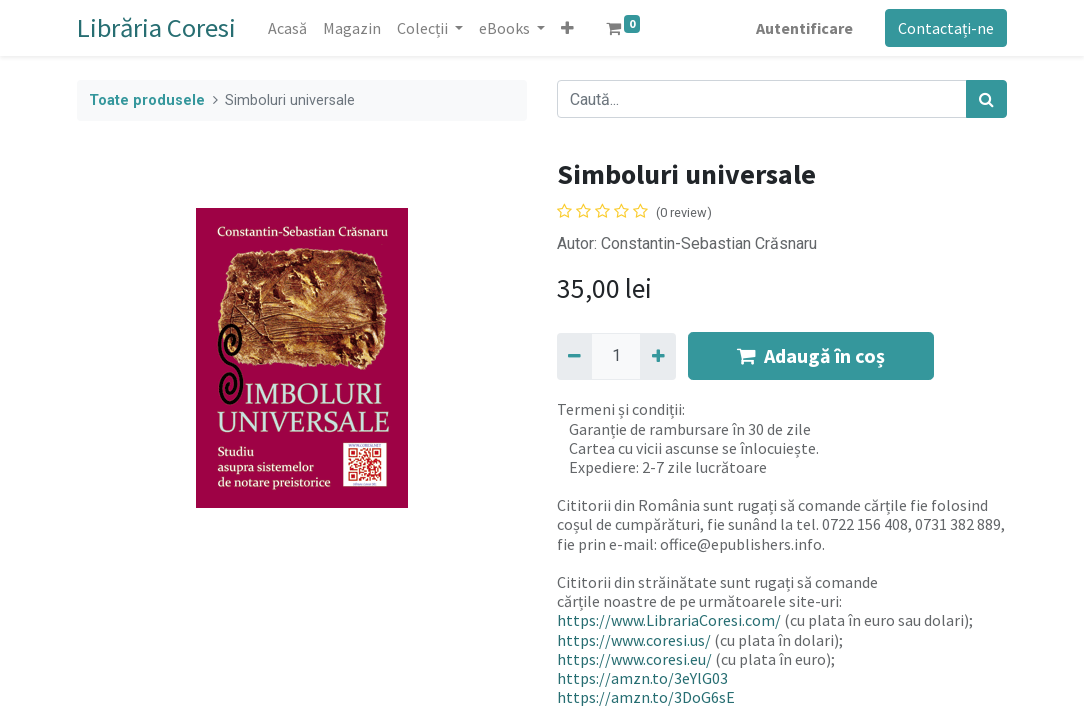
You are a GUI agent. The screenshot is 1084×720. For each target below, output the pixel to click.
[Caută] (986, 99)
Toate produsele (147, 100)
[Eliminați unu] (574, 356)
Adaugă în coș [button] (811, 355)
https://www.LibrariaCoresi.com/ (669, 620)
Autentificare (804, 28)
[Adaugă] (657, 356)
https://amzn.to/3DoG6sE (646, 697)
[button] (567, 28)
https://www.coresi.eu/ (634, 659)
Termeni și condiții (619, 409)
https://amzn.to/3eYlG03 (642, 678)
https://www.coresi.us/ (634, 640)
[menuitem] (287, 28)
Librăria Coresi (156, 27)
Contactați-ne (946, 28)
